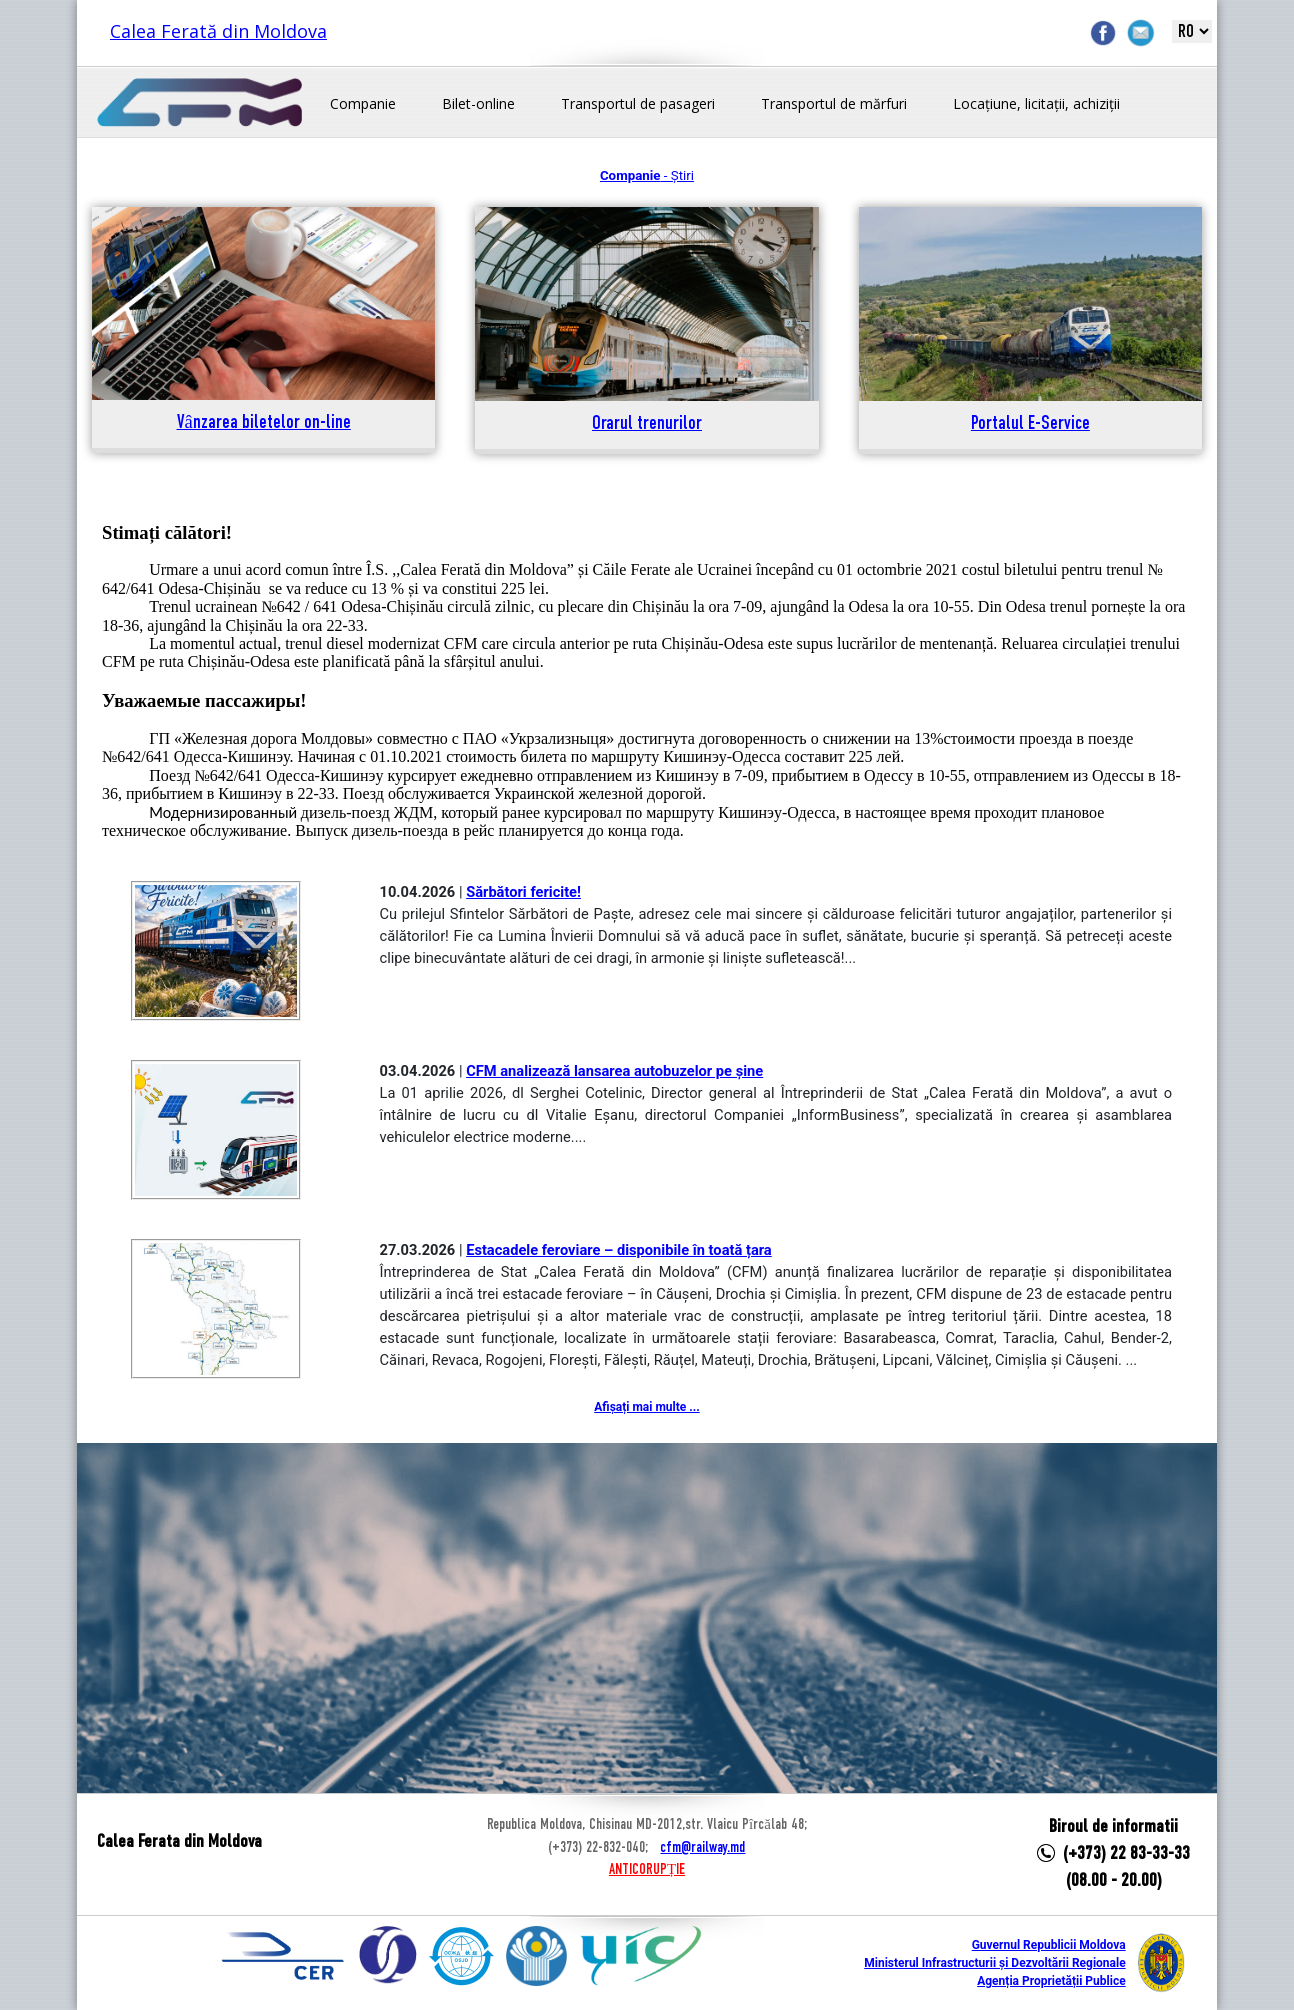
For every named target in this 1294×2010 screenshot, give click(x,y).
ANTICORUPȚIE (647, 1870)
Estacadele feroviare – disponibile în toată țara (619, 1250)
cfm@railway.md (702, 1848)
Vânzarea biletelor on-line (264, 423)
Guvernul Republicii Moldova (1049, 1945)
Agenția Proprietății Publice (1051, 1981)
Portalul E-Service (1030, 424)
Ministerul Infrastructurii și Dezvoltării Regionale (994, 1963)
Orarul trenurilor (647, 424)
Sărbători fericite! (523, 892)
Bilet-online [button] (478, 103)
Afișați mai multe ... (646, 1407)
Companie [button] (363, 103)
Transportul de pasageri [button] (638, 103)
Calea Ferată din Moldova (218, 31)
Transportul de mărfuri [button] (834, 103)
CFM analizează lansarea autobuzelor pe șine (614, 1071)
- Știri (647, 175)
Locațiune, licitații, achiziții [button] (1036, 103)
